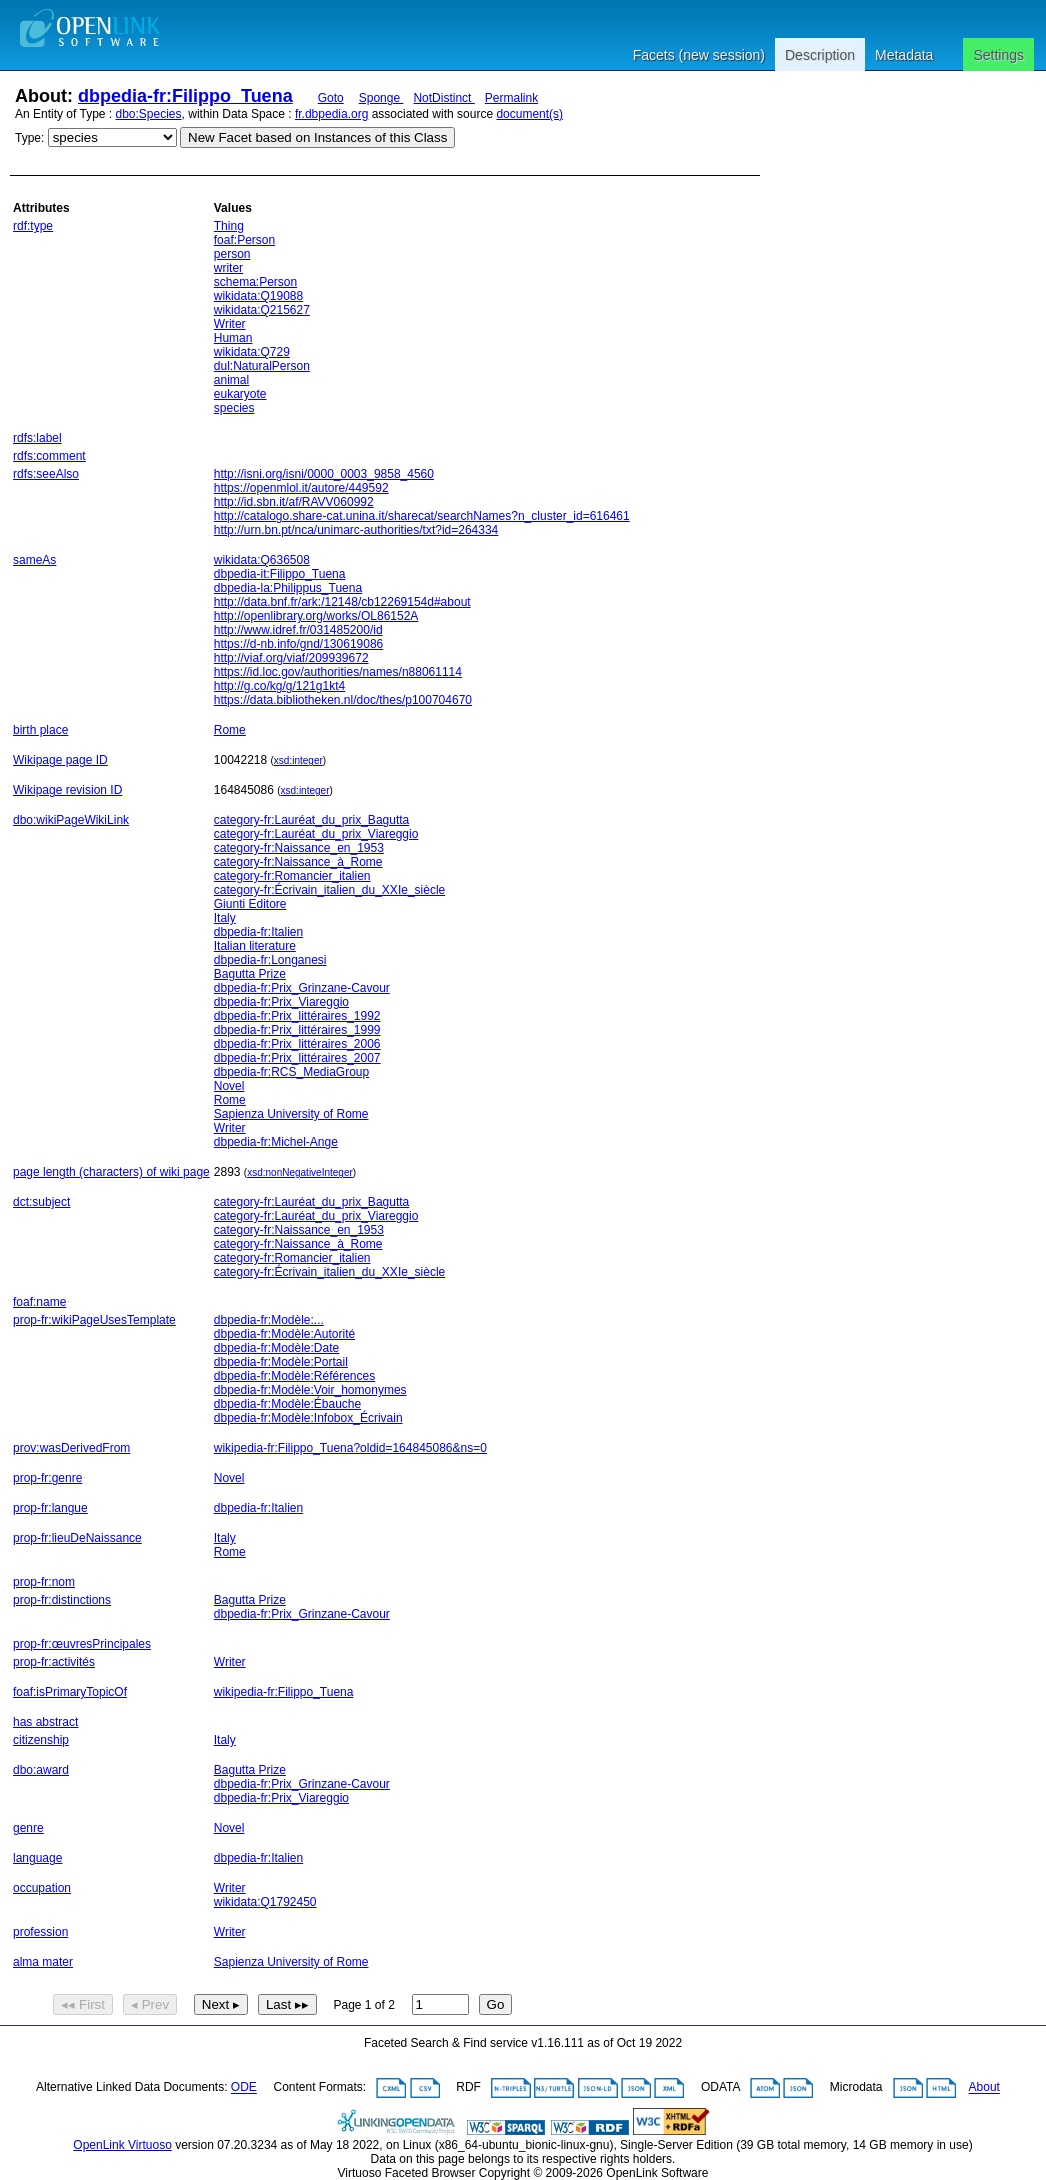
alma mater (43, 1962)
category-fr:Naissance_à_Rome (298, 862)
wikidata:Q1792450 (265, 1902)
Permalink (511, 98)
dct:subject (41, 1202)
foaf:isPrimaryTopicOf (70, 1692)
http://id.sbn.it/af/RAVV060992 (294, 502)
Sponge (381, 98)
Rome (230, 730)
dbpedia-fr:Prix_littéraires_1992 (297, 1016)
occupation (42, 1888)
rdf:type (33, 226)
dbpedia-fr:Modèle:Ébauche (287, 1404)
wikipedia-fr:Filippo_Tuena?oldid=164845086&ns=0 (350, 1448)
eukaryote (240, 394)
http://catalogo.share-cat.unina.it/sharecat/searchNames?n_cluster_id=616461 (422, 516)
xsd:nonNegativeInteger (300, 1172)
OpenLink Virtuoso (122, 2145)
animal (231, 380)
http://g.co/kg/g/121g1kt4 (279, 686)
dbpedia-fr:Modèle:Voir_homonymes (310, 1390)
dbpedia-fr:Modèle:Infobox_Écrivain (308, 1418)
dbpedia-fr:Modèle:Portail (281, 1362)
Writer (230, 324)
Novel (229, 1086)
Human (233, 338)
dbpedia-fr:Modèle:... (269, 1320)
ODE (244, 2088)
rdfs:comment (49, 456)
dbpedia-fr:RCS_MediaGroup (291, 1072)
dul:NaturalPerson (262, 366)
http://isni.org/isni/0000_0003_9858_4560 (324, 474)
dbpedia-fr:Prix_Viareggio (281, 1002)
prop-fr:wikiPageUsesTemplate (94, 1320)
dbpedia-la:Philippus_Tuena (288, 588)
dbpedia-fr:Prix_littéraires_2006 (297, 1044)
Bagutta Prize (250, 974)
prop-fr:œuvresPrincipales (82, 1644)
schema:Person (255, 282)
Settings (998, 55)
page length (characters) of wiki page (111, 1172)
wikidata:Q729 (252, 352)
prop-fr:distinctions (62, 1600)
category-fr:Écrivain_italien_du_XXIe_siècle (329, 890)
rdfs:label (37, 438)
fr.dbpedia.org (331, 114)
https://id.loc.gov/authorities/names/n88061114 (338, 672)
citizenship (41, 1740)
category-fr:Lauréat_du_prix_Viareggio (316, 834)
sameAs (34, 560)
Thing (229, 226)
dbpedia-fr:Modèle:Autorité (284, 1334)
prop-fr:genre (47, 1478)
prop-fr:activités (54, 1662)
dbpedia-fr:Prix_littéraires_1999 (297, 1030)
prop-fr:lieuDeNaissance (77, 1538)
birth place (40, 730)
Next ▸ (221, 2004)
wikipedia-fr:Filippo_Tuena (284, 1692)
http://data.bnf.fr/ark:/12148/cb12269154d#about (342, 602)
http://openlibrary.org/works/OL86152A (316, 616)
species (234, 408)
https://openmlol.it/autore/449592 (301, 488)
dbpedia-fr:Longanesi (270, 960)
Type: (29, 138)
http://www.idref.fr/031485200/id (298, 630)
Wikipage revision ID (67, 790)
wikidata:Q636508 (262, 560)
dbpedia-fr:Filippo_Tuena (185, 96)
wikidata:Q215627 (262, 310)
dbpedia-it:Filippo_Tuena (280, 574)
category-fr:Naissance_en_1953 (299, 848)
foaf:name (39, 1302)
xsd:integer (298, 760)
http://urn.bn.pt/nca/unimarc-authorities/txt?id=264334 (356, 530)
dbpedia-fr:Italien (258, 932)
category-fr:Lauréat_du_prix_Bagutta (311, 820)
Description (820, 55)
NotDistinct (443, 98)
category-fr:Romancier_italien (292, 876)
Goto (331, 98)
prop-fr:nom (44, 1582)
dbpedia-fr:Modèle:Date (276, 1348)
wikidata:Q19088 (258, 296)
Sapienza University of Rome (291, 1114)
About (984, 2088)
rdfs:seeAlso (46, 474)
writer (228, 268)
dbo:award (41, 1770)
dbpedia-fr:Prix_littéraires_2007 (297, 1058)
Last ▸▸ (287, 2004)
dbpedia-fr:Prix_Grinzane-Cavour (302, 988)
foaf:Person (244, 240)
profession (40, 1932)
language (37, 1858)
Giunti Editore (250, 904)
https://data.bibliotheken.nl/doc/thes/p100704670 (343, 700)
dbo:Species (149, 114)
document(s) (529, 114)
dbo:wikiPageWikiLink (71, 820)
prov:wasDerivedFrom (71, 1448)
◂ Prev (150, 2004)
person (232, 254)
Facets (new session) (699, 55)
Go (496, 2004)
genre (28, 1828)
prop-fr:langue (50, 1508)
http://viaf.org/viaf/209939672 (291, 658)
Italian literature (255, 946)
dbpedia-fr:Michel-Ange (276, 1142)
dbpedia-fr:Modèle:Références (294, 1376)
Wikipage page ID (60, 760)
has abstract (45, 1722)
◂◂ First (83, 2004)
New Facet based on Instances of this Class (317, 137)
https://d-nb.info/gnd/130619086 (298, 644)
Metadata (904, 55)
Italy (225, 918)
